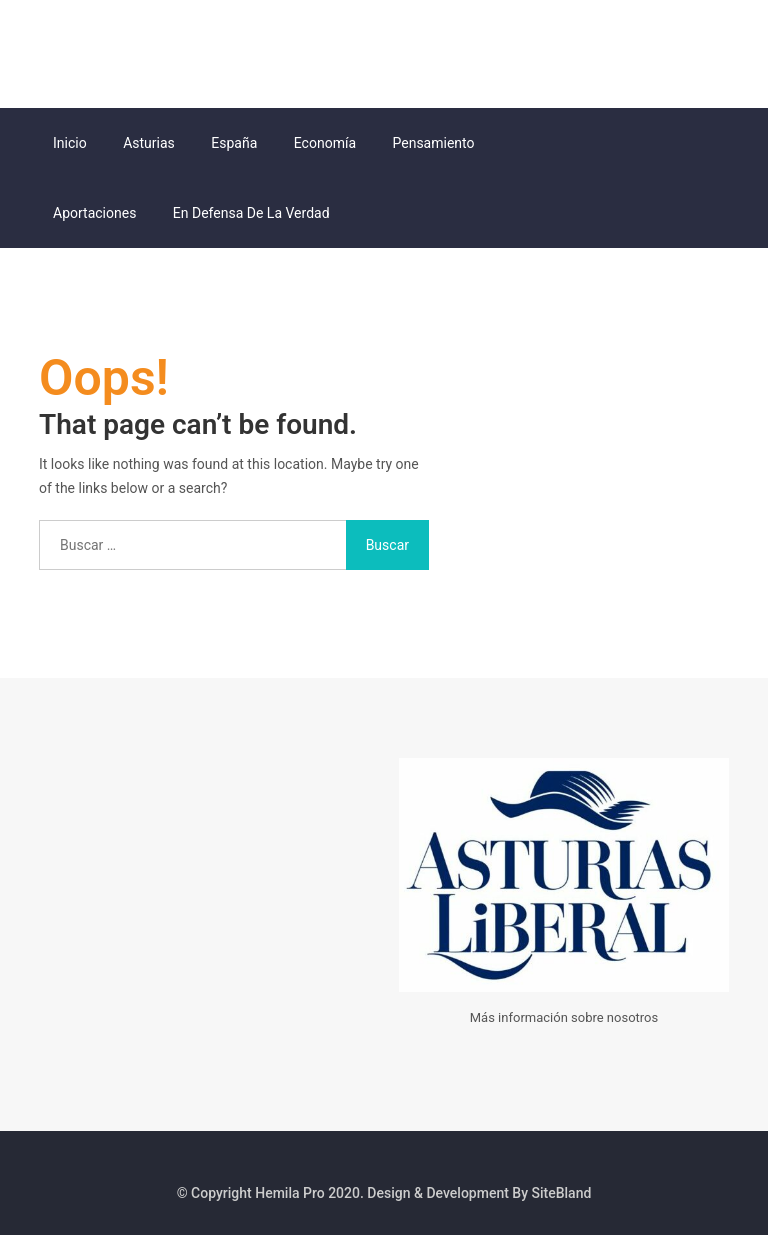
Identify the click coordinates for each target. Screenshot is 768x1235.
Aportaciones (94, 213)
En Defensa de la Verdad (251, 213)
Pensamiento (434, 143)
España (234, 143)
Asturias (149, 143)
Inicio (70, 143)
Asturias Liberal (94, 61)
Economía (325, 143)
